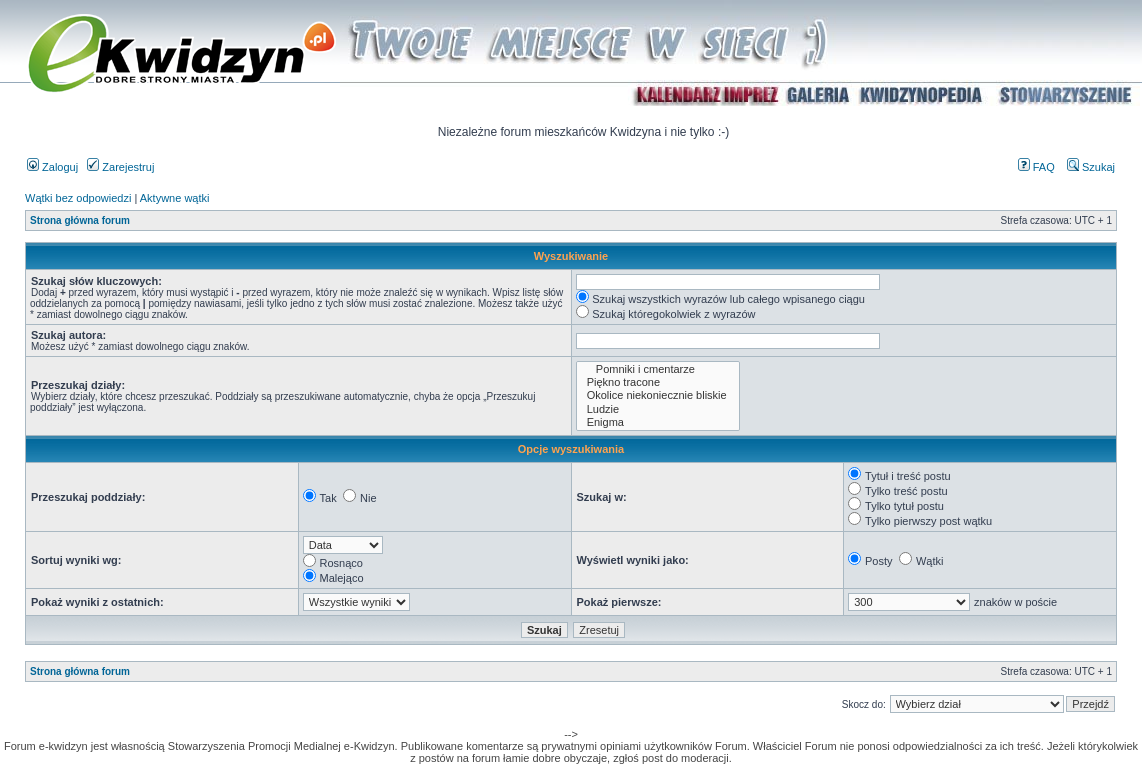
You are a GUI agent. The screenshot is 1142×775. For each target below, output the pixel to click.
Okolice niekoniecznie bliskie (658, 395)
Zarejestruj (120, 167)
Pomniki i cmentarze (658, 369)
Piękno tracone (658, 382)
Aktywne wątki (175, 198)
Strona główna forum (80, 220)
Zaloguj (52, 167)
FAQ (1036, 167)
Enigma (658, 422)
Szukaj (1091, 167)
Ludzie (658, 409)
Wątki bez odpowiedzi (78, 198)
